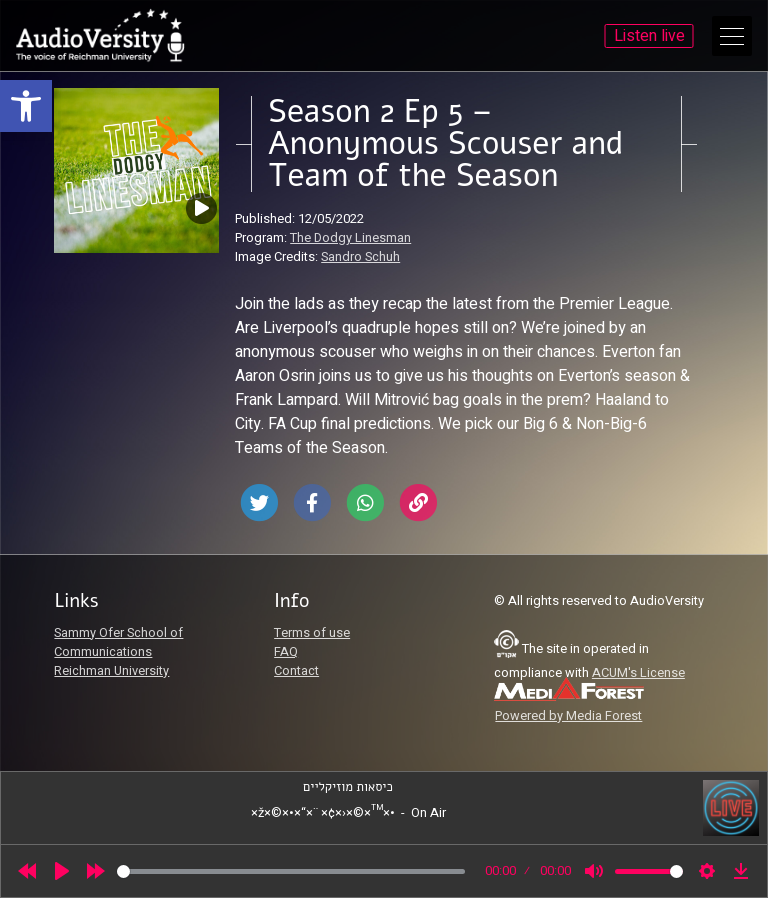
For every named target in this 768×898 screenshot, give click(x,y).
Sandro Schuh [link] (360, 257)
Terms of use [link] (312, 633)
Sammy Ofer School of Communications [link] (118, 642)
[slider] (291, 871)
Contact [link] (296, 671)
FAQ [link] (286, 652)
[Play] (62, 871)
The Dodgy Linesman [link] (350, 238)
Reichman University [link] (111, 671)
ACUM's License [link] (638, 673)
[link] (26, 106)
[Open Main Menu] (732, 36)
